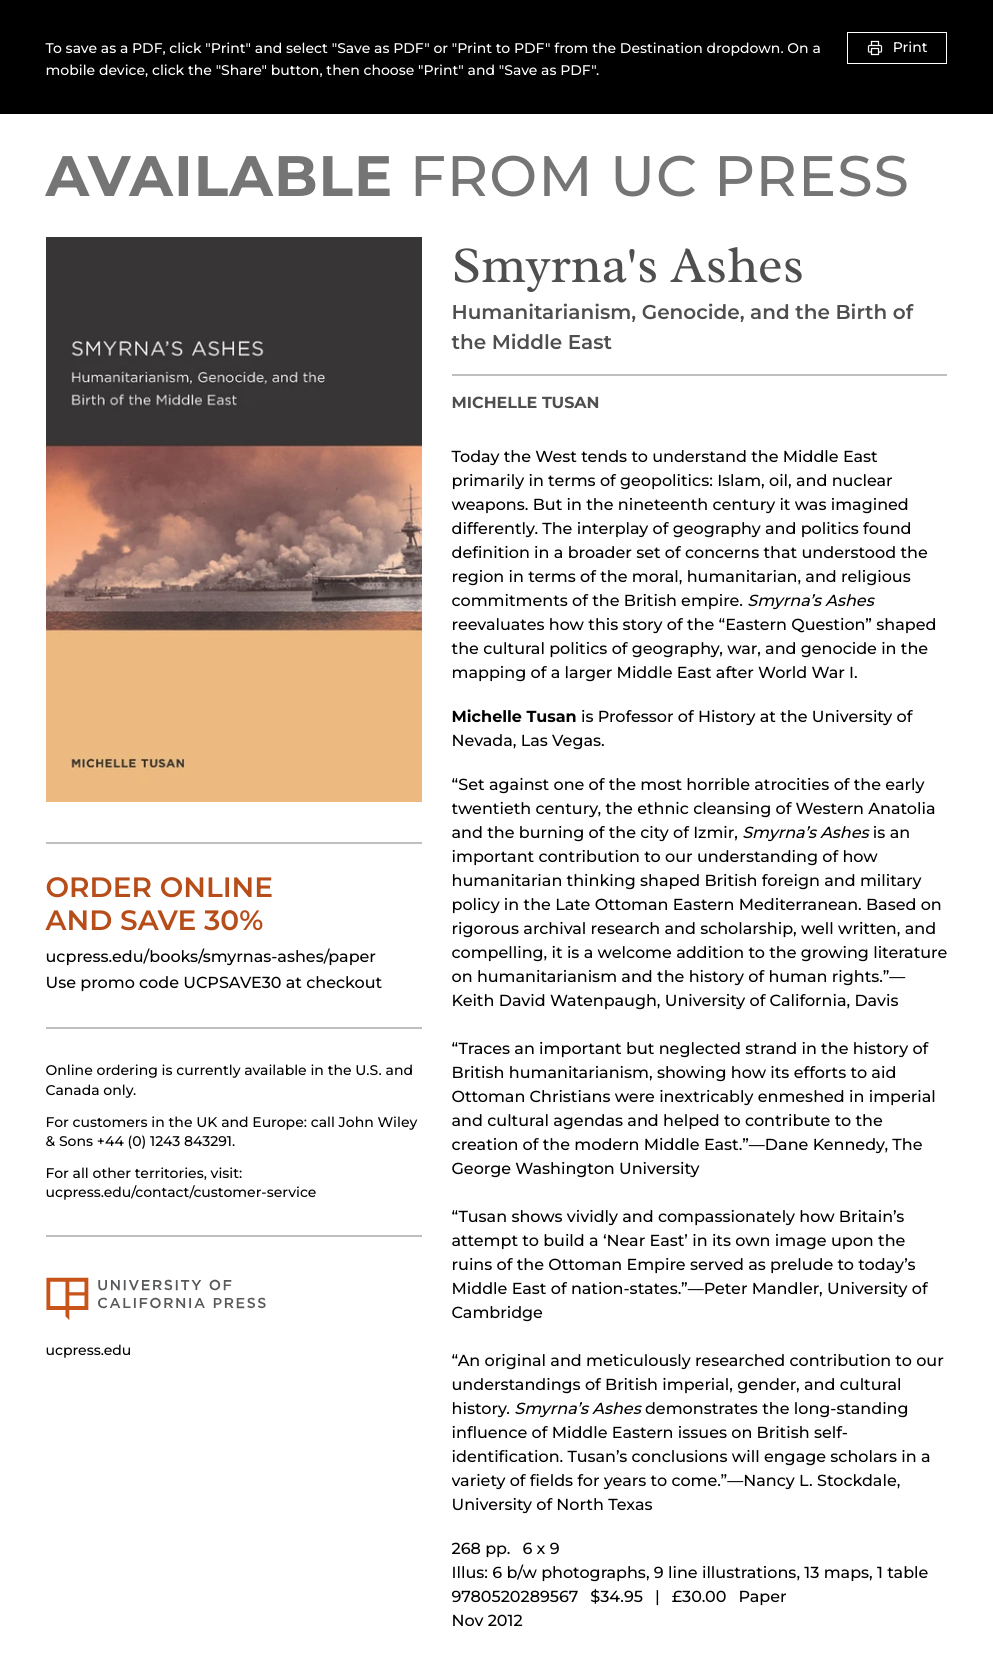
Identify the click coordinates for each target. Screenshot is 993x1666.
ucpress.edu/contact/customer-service (181, 1192)
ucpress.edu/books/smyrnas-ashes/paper (211, 957)
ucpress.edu (89, 1350)
